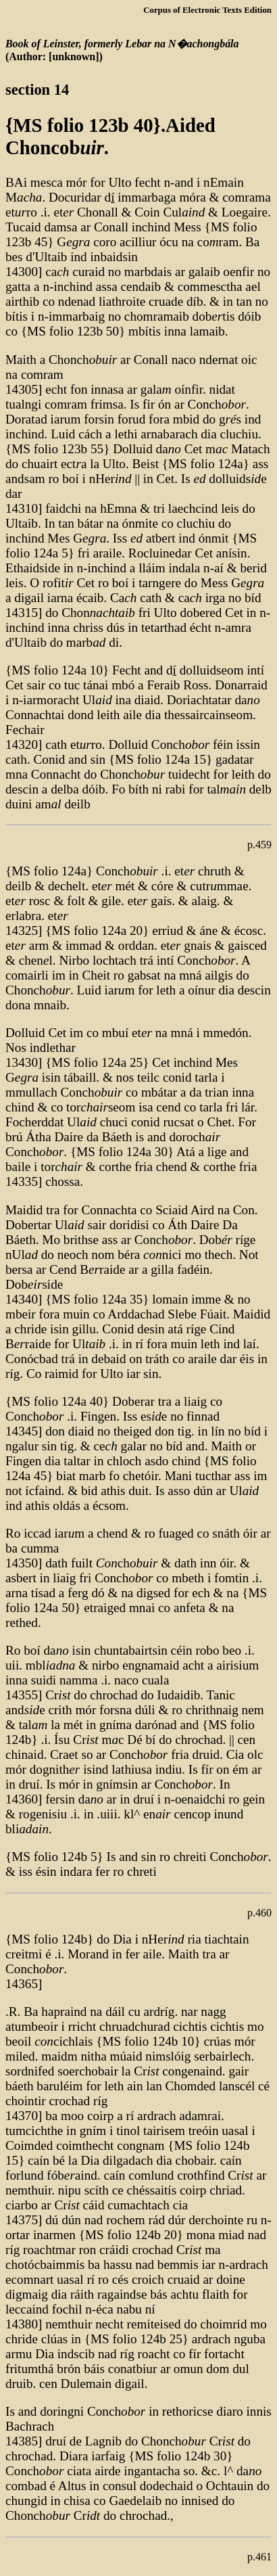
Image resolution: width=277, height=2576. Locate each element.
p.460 (259, 1912)
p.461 (259, 2556)
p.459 (259, 844)
